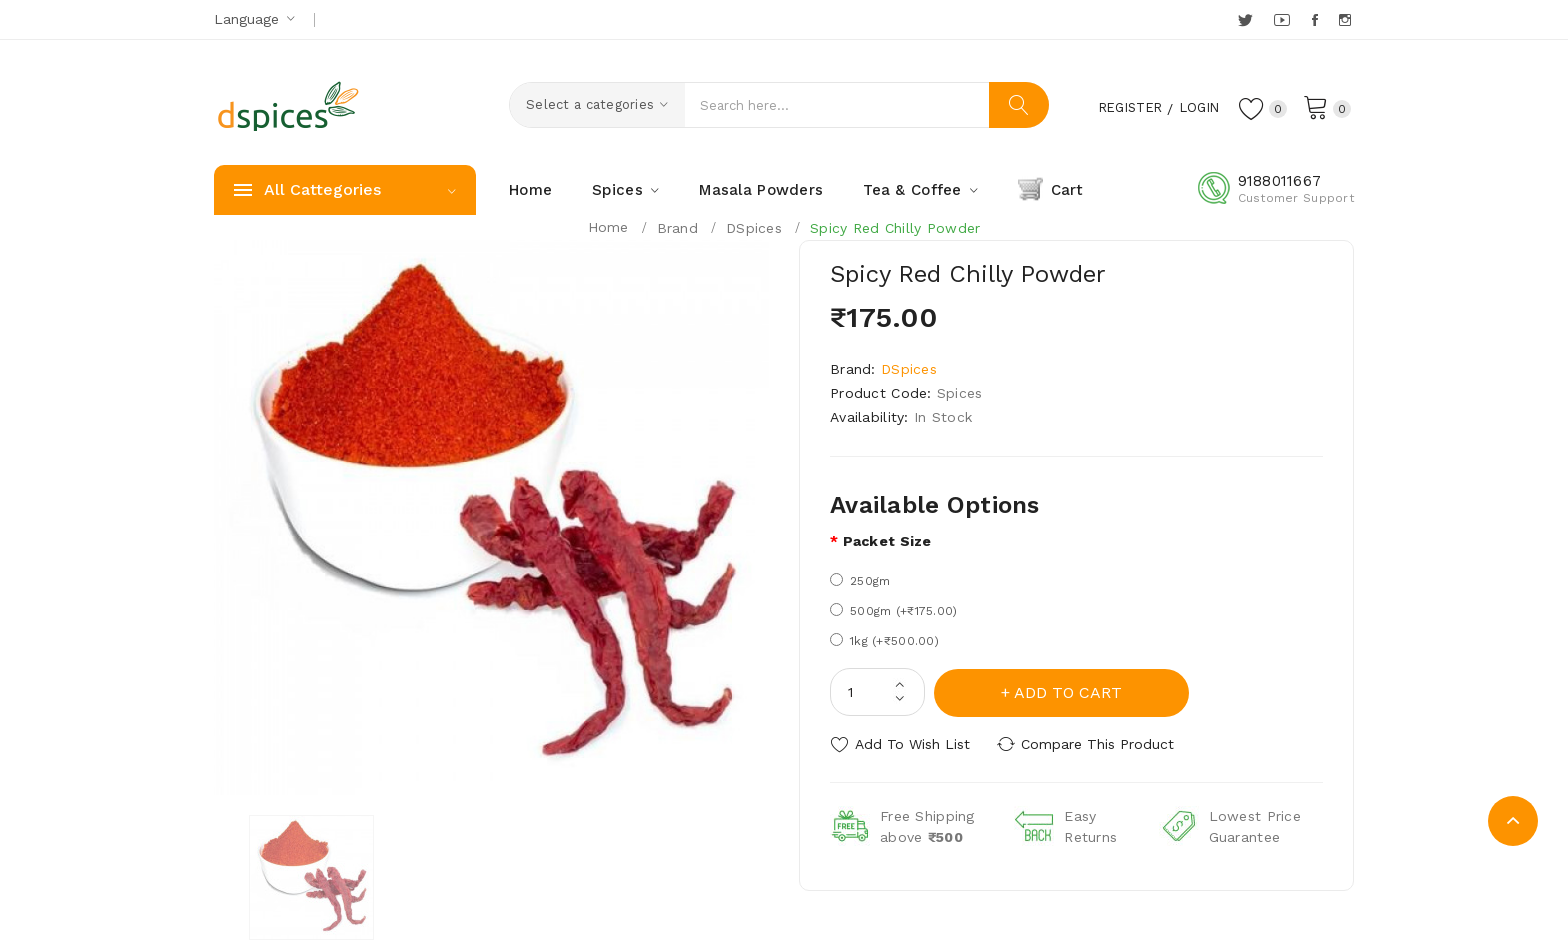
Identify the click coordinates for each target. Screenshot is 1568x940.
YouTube (1283, 20)
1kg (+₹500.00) (884, 640)
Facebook (1316, 20)
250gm (860, 580)
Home (608, 227)
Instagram (1346, 20)
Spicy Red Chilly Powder (895, 228)
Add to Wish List (912, 743)
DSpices (754, 228)
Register (1118, 107)
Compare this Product (1099, 743)
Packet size (887, 541)
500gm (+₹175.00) (893, 610)
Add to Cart (1069, 691)
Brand (677, 228)
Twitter (1246, 20)
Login (1194, 107)
